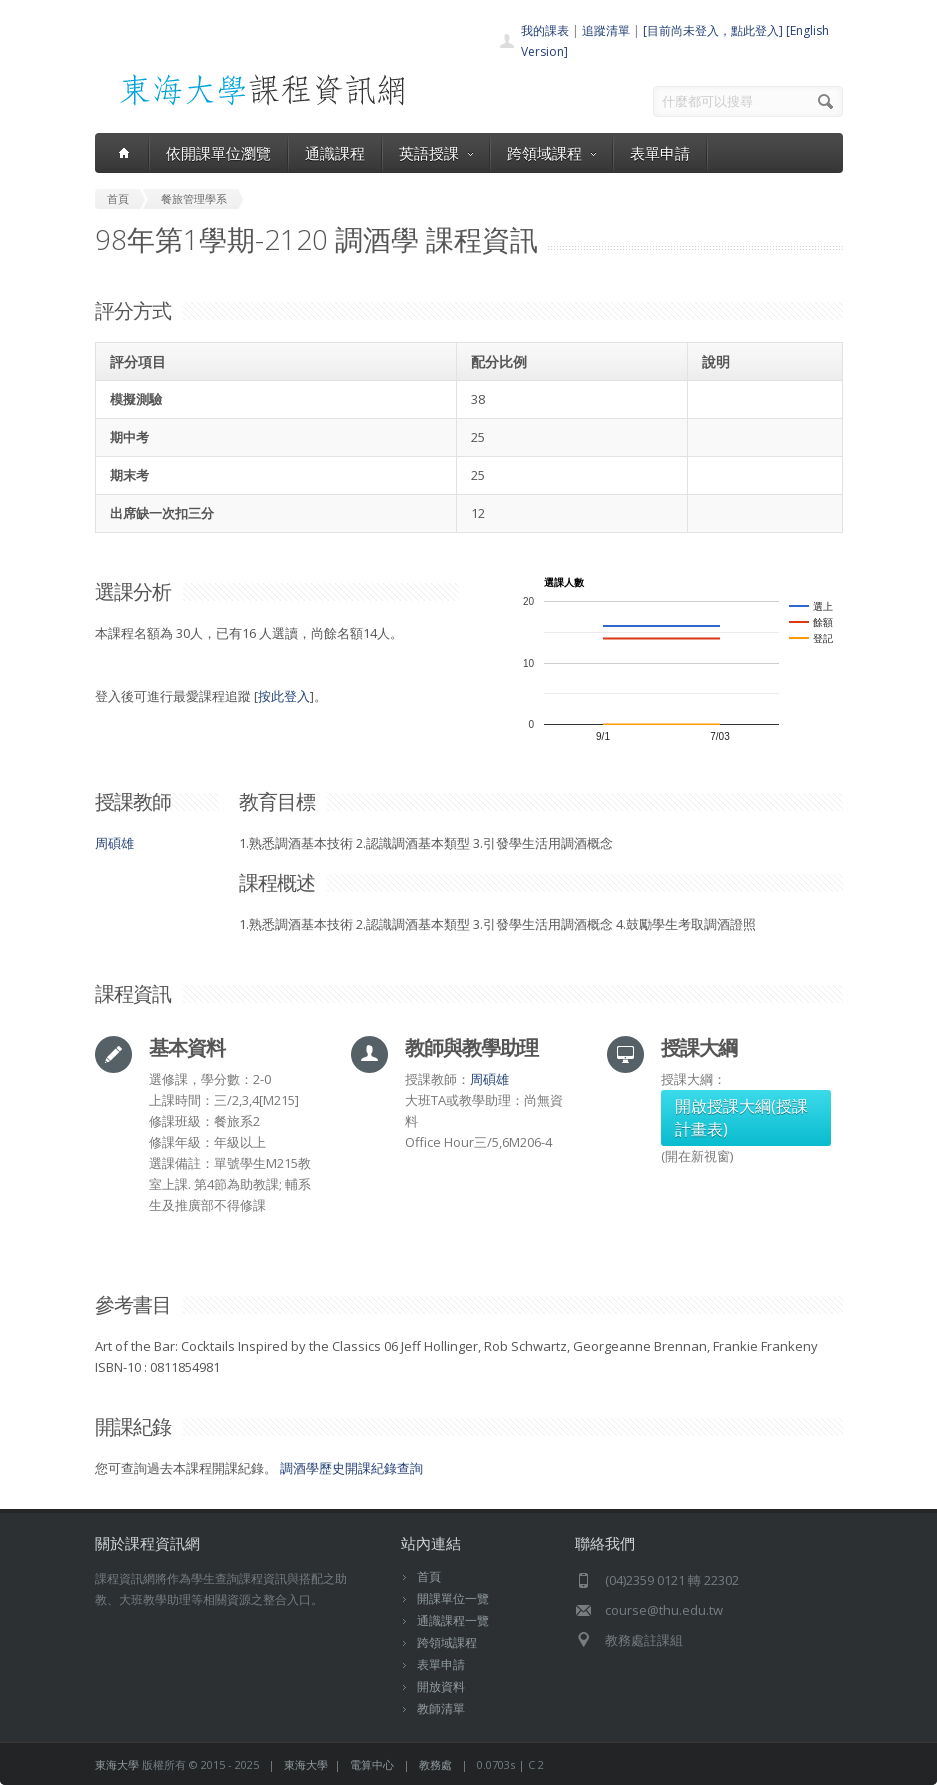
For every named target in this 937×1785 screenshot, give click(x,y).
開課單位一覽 (453, 1598)
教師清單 (441, 1708)
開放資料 (441, 1686)
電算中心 (372, 1764)
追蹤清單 (606, 30)
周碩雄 (114, 843)
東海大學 (117, 1764)
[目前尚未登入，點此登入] (713, 30)
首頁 (429, 1576)
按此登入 (284, 696)
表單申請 (660, 153)
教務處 (435, 1764)
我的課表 (545, 30)
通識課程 (335, 153)
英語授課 (436, 153)
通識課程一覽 (453, 1620)
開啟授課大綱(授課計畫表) (741, 1117)
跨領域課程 (551, 153)
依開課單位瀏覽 (218, 153)
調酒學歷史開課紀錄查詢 (351, 1468)
